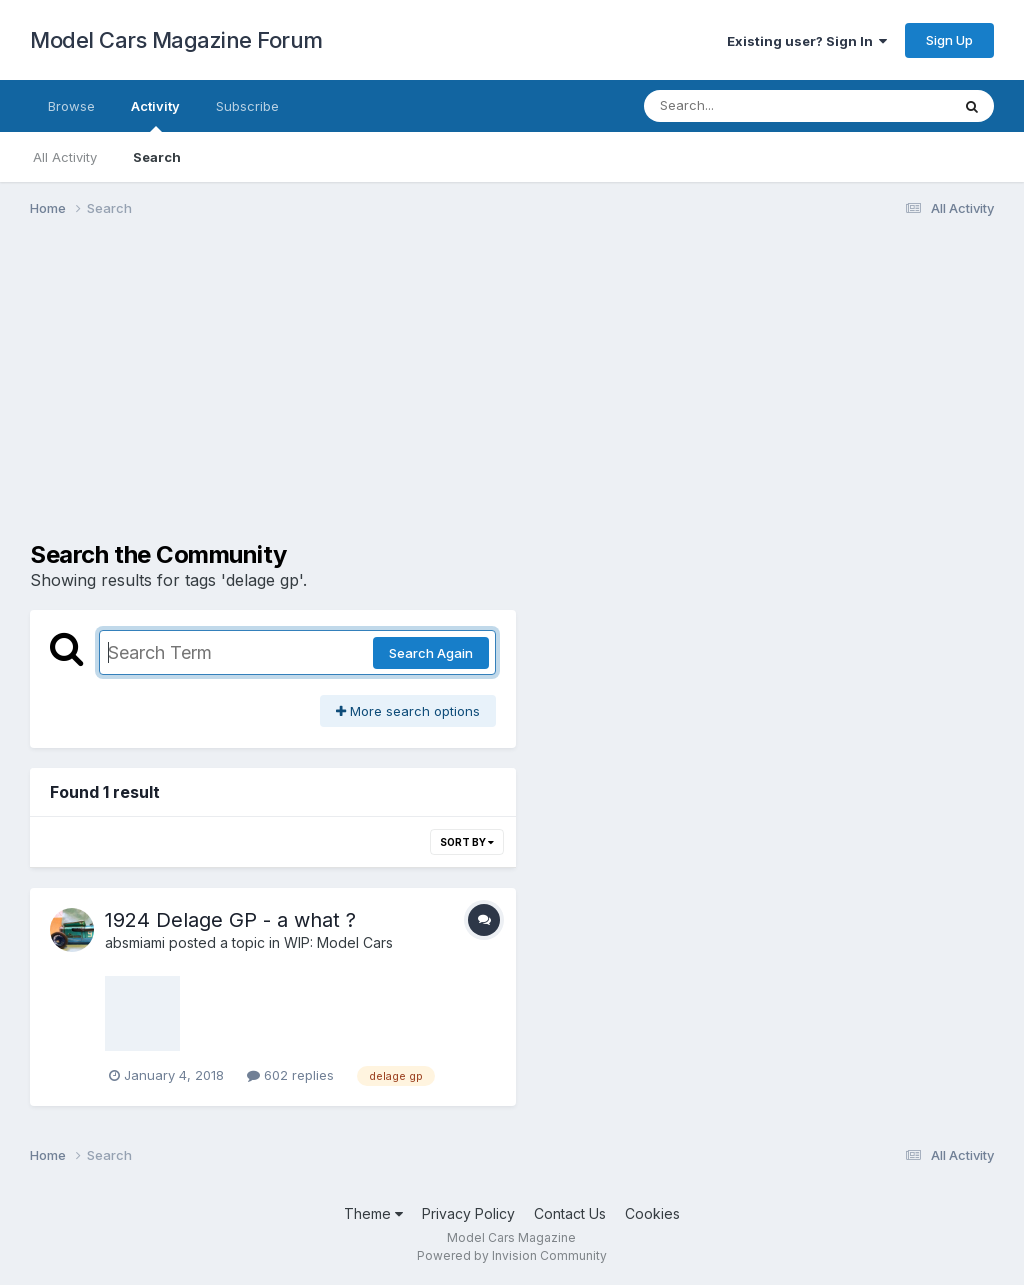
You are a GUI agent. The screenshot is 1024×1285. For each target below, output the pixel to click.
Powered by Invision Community (512, 1255)
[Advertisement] (511, 388)
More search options (408, 711)
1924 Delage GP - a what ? (230, 920)
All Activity (65, 157)
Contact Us (570, 1213)
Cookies (652, 1213)
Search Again (431, 653)
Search (157, 157)
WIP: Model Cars (338, 942)
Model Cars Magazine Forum (176, 40)
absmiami (135, 942)
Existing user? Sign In (807, 41)
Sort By (467, 842)
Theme (373, 1213)
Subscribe (247, 106)
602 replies (290, 1075)
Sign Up (949, 40)
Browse (71, 106)
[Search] (742, 106)
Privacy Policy (468, 1213)
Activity (155, 115)
